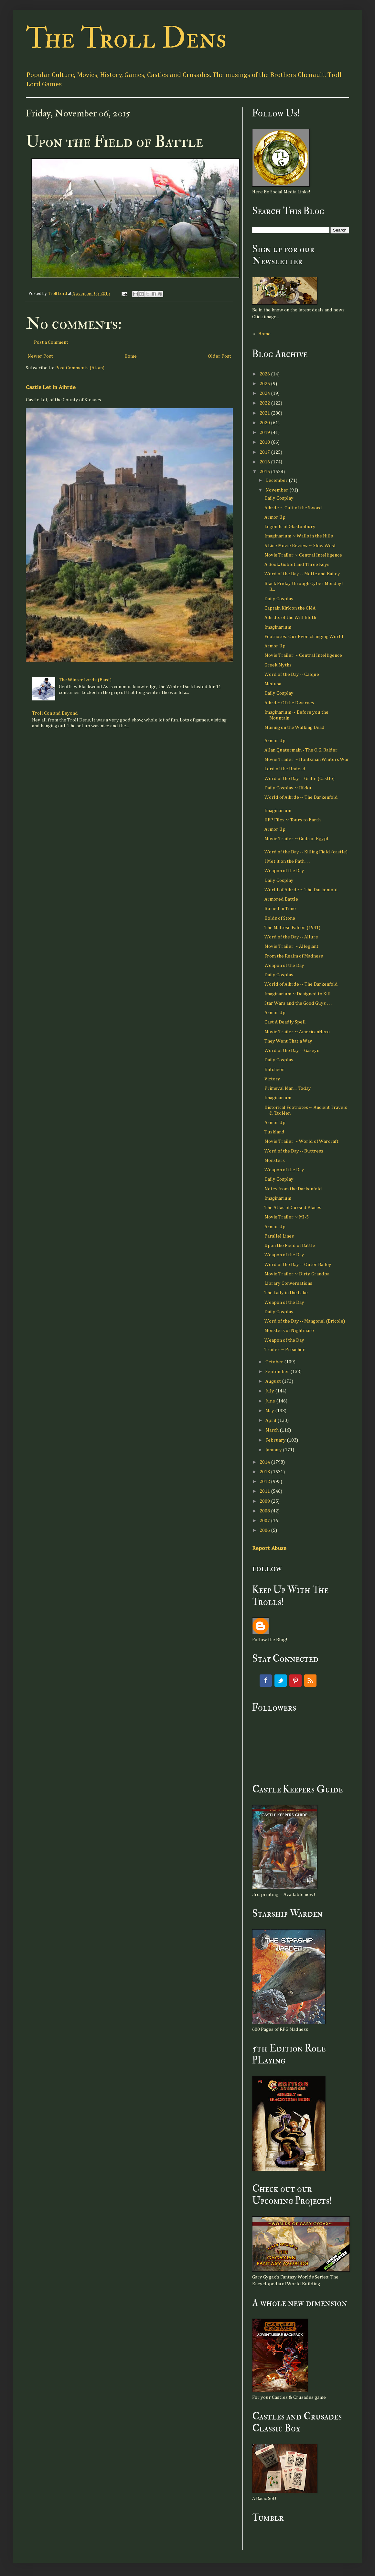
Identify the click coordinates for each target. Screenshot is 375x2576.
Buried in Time (280, 908)
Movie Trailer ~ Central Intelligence (303, 555)
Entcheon (274, 1069)
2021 (265, 413)
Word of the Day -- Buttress (293, 1151)
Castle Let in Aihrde (51, 387)
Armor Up (274, 517)
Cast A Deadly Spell (285, 1022)
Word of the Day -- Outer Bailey (297, 1264)
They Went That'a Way (288, 1041)
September (277, 1371)
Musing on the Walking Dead (294, 727)
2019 (265, 432)
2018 (265, 442)
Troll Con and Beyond (55, 713)
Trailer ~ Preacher (284, 1349)
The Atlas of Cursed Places (292, 1207)
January (274, 1449)
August (273, 1381)
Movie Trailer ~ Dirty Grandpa (296, 1274)
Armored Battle (281, 899)
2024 (265, 393)
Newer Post (40, 356)
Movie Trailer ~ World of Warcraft (301, 1141)
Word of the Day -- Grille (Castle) (299, 778)
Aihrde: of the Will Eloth (290, 617)
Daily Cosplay (279, 498)
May (270, 1410)
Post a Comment (51, 342)
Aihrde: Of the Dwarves (289, 702)
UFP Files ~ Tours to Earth (292, 819)
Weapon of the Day (284, 870)
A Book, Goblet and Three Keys (296, 564)
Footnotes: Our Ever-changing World (303, 636)
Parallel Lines (279, 1236)
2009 (265, 1501)
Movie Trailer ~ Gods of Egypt (296, 838)
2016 (265, 462)
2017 (265, 452)
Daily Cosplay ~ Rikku (287, 787)
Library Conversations (288, 1283)
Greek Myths (278, 665)
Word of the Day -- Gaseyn (291, 1050)
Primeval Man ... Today (287, 1088)
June (270, 1401)
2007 (265, 1520)
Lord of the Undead (284, 768)
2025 (265, 383)
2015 (265, 471)
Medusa (272, 683)
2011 (265, 1491)
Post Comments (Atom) (79, 367)
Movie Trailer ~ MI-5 (286, 1217)
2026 (265, 374)
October (274, 1361)
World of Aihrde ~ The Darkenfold (301, 797)
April (271, 1420)
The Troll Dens (126, 38)
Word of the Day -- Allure (291, 937)
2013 (265, 1471)
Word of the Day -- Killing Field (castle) (306, 852)
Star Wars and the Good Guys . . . (298, 1003)
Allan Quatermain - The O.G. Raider (301, 750)
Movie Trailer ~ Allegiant (291, 946)
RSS (310, 1680)
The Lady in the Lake (286, 1292)
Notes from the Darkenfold (293, 1188)
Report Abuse (269, 1548)
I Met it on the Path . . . (287, 861)
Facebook (266, 1680)
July (270, 1391)
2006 (265, 1530)
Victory (272, 1079)
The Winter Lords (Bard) (85, 679)
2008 (265, 1511)
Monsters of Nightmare (289, 1330)
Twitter (280, 1680)
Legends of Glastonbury (290, 526)
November (277, 490)
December (277, 480)
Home (130, 356)
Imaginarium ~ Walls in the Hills (298, 536)
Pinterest (295, 1680)
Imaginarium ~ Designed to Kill (297, 993)
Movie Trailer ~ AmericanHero (297, 1031)
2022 (265, 403)
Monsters (274, 1160)
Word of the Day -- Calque (291, 674)
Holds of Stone (279, 918)
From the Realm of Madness (293, 956)
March (272, 1430)
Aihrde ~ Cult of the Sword (293, 507)
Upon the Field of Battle (289, 1245)
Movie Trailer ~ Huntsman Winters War (306, 759)
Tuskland (274, 1132)
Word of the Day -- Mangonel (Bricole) (304, 1321)
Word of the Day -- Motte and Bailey (302, 573)
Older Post (219, 356)
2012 (265, 1481)
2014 (265, 1462)
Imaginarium (277, 627)
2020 (265, 422)
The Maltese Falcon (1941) (292, 927)
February (276, 1440)
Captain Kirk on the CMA (290, 608)
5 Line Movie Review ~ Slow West (300, 545)
